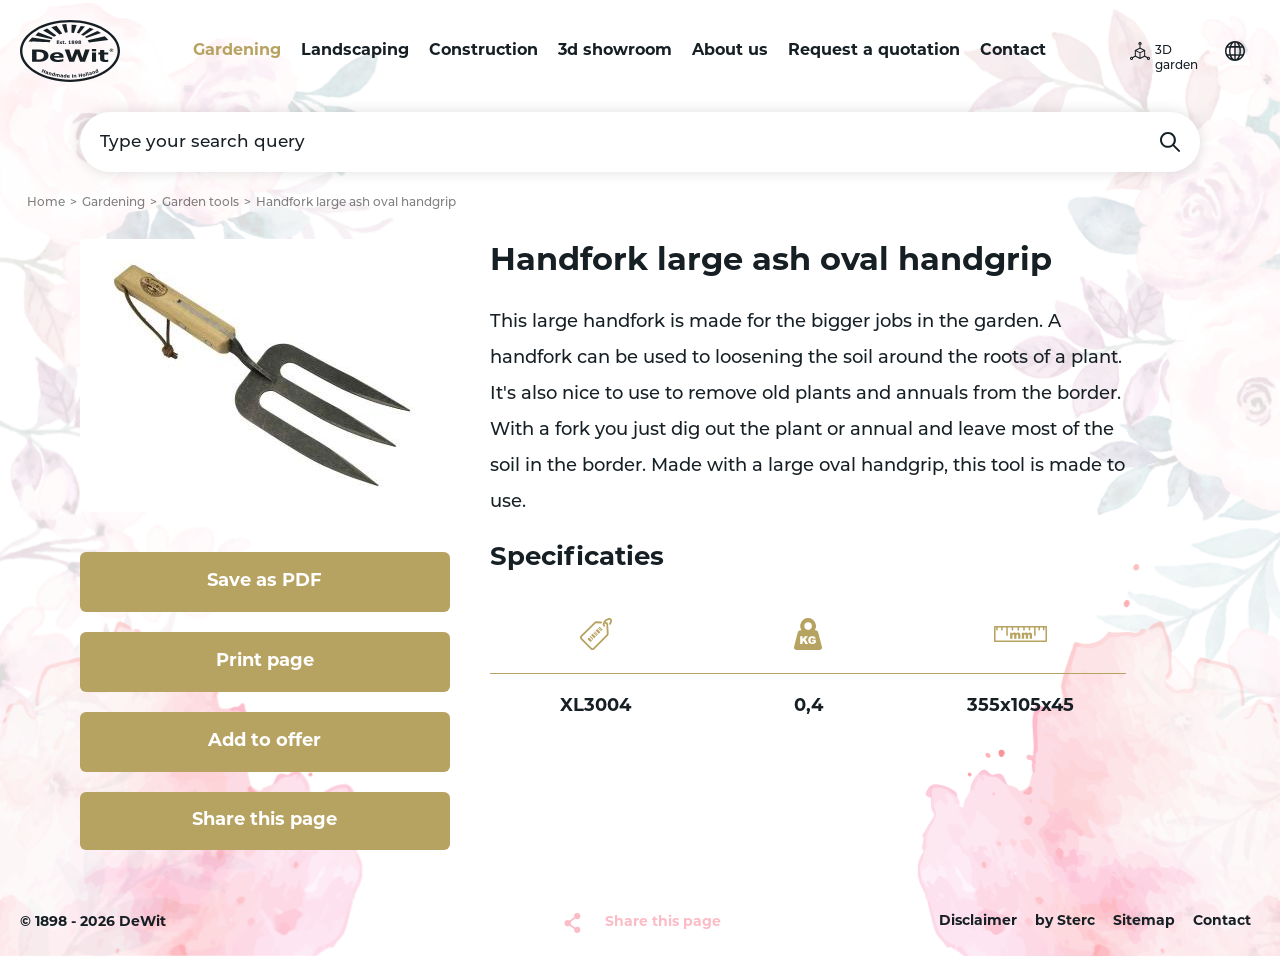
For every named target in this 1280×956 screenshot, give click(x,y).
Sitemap (1144, 921)
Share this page (264, 820)
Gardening (237, 51)
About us (730, 51)
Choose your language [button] (1235, 51)
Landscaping (355, 51)
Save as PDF (264, 581)
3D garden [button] (1176, 58)
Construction (483, 51)
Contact (1013, 51)
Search (1170, 142)
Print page (265, 661)
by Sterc (1065, 921)
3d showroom (615, 51)
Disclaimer (978, 921)
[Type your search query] (640, 142)
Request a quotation (874, 51)
